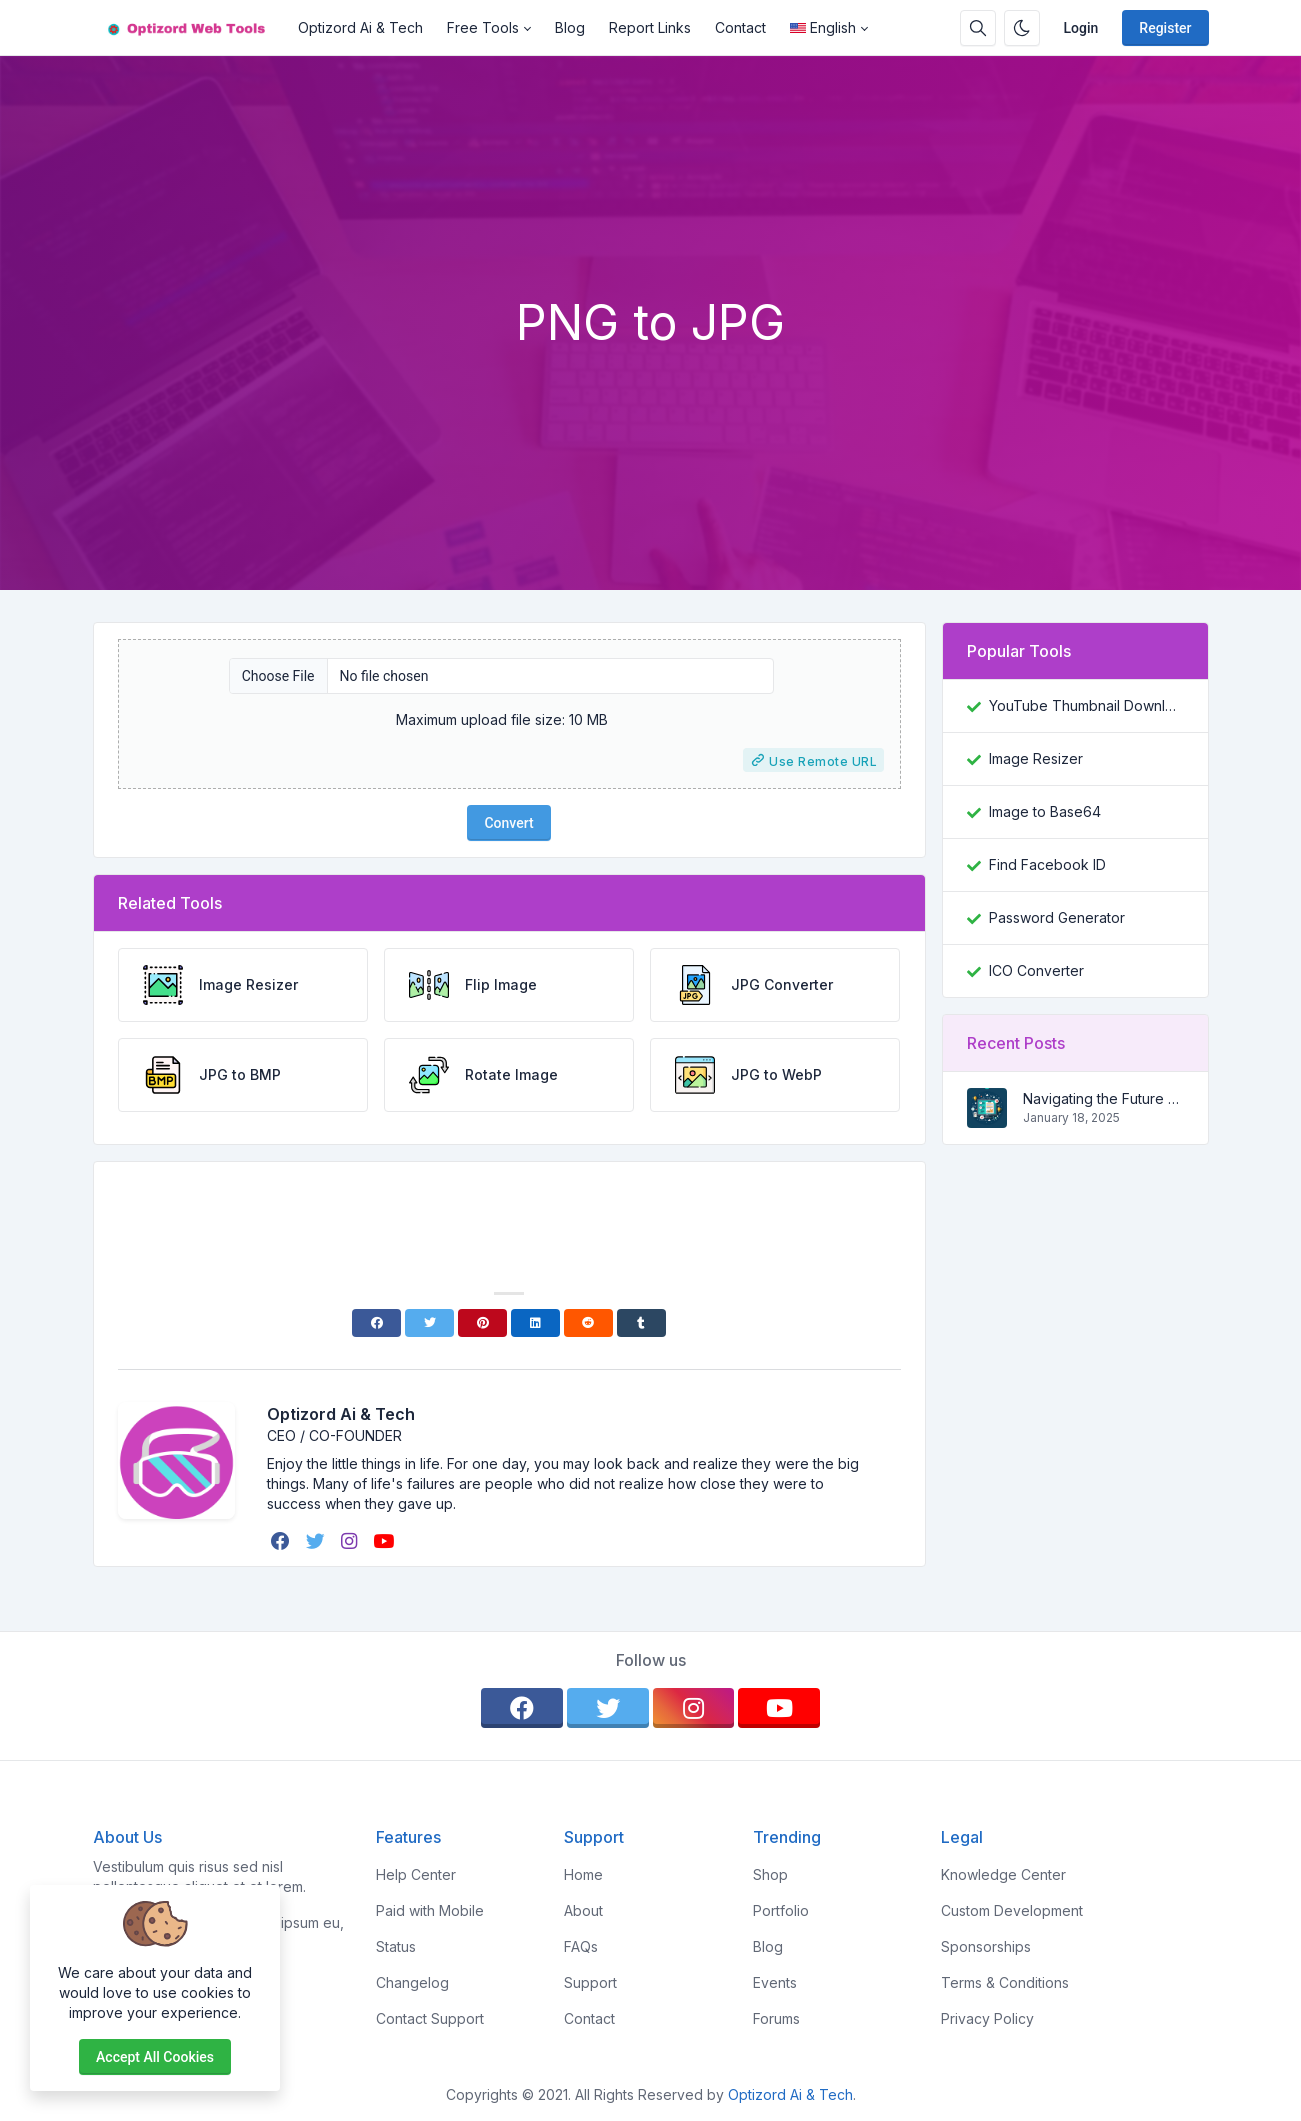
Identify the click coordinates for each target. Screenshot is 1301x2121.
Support (590, 1982)
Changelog (412, 1982)
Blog (570, 27)
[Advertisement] (651, 239)
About (583, 1910)
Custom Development (1012, 1910)
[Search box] (978, 28)
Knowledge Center (1003, 1874)
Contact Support (430, 2018)
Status (396, 1946)
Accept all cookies (155, 2057)
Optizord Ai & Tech (360, 27)
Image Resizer (1036, 758)
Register (1165, 28)
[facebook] (282, 1541)
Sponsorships (986, 1946)
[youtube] (385, 1541)
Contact (740, 27)
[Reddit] (588, 1323)
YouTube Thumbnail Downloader (1086, 705)
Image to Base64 (1045, 811)
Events (775, 1982)
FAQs (581, 1946)
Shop (770, 1874)
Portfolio (781, 1910)
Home (583, 1874)
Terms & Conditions (1005, 1982)
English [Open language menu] (823, 27)
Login (1081, 28)
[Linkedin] (535, 1323)
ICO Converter (1036, 970)
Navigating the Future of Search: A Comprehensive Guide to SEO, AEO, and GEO (1103, 1098)
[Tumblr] (641, 1323)
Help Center (416, 1874)
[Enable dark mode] (1022, 28)
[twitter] (317, 1541)
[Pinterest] (482, 1323)
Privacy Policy (987, 2018)
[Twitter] (429, 1323)
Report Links (650, 27)
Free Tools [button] (483, 27)
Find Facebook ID (1047, 864)
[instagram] (351, 1541)
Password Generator (1057, 917)
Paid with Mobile (430, 1910)
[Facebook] (376, 1323)
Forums (776, 2018)
